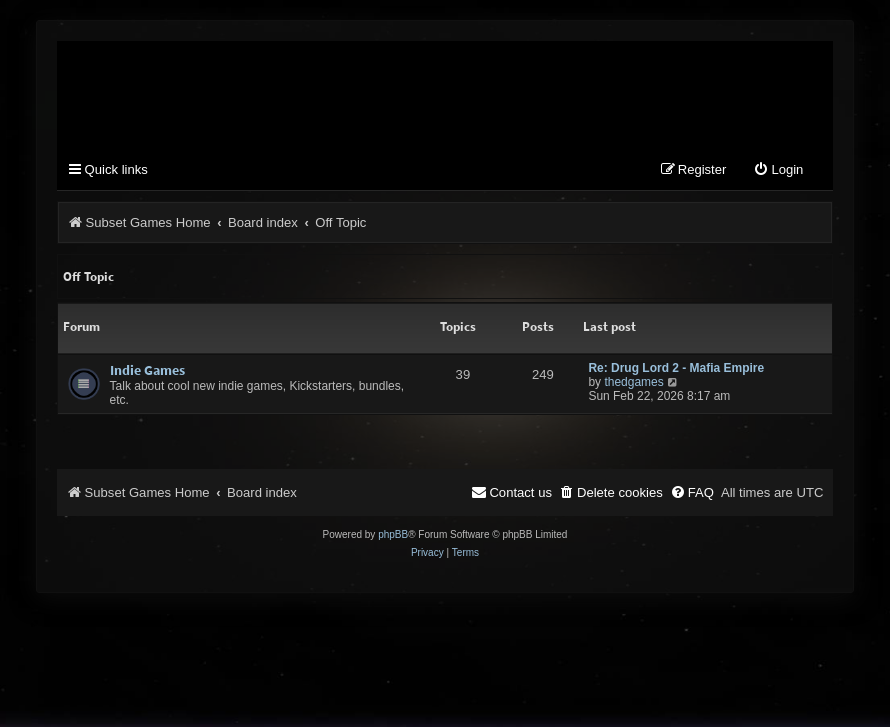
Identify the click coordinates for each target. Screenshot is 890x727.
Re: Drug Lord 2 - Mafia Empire (676, 368)
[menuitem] (778, 170)
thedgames (633, 382)
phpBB (393, 534)
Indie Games (147, 370)
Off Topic (88, 276)
